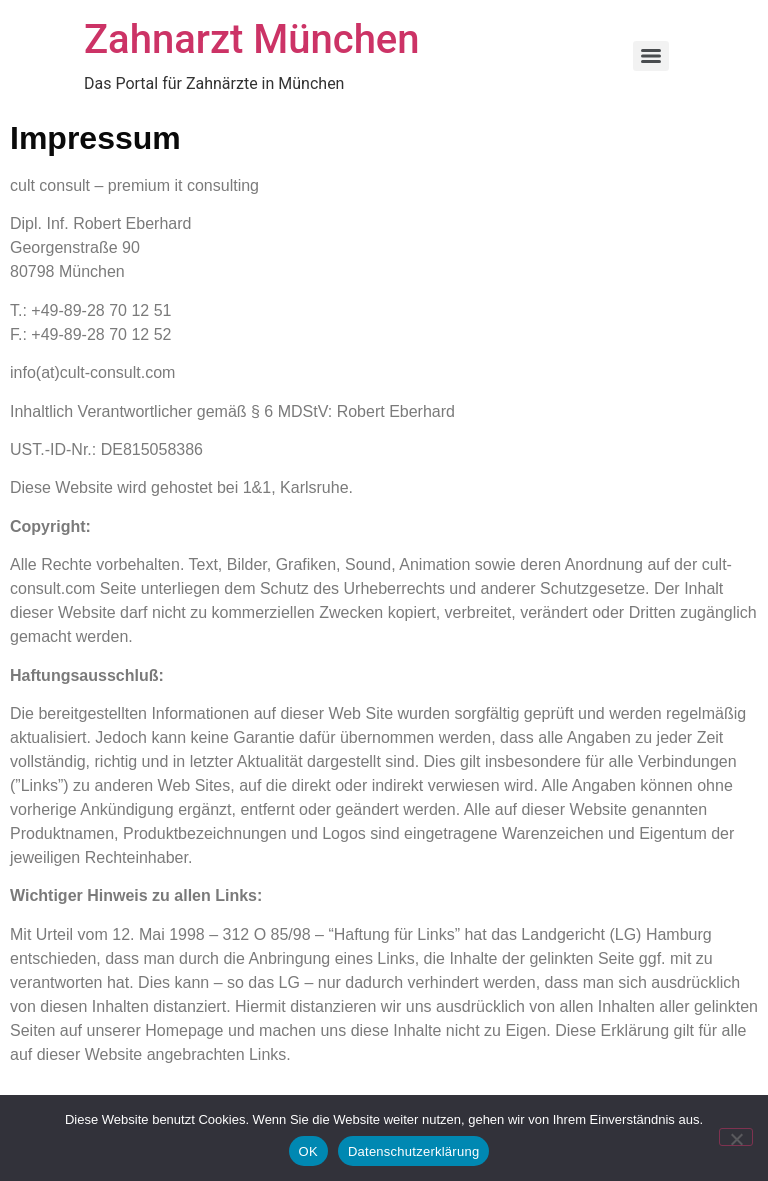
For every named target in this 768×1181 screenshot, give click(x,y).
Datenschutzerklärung (413, 1151)
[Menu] (651, 56)
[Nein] (736, 1137)
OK (308, 1151)
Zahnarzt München (252, 39)
